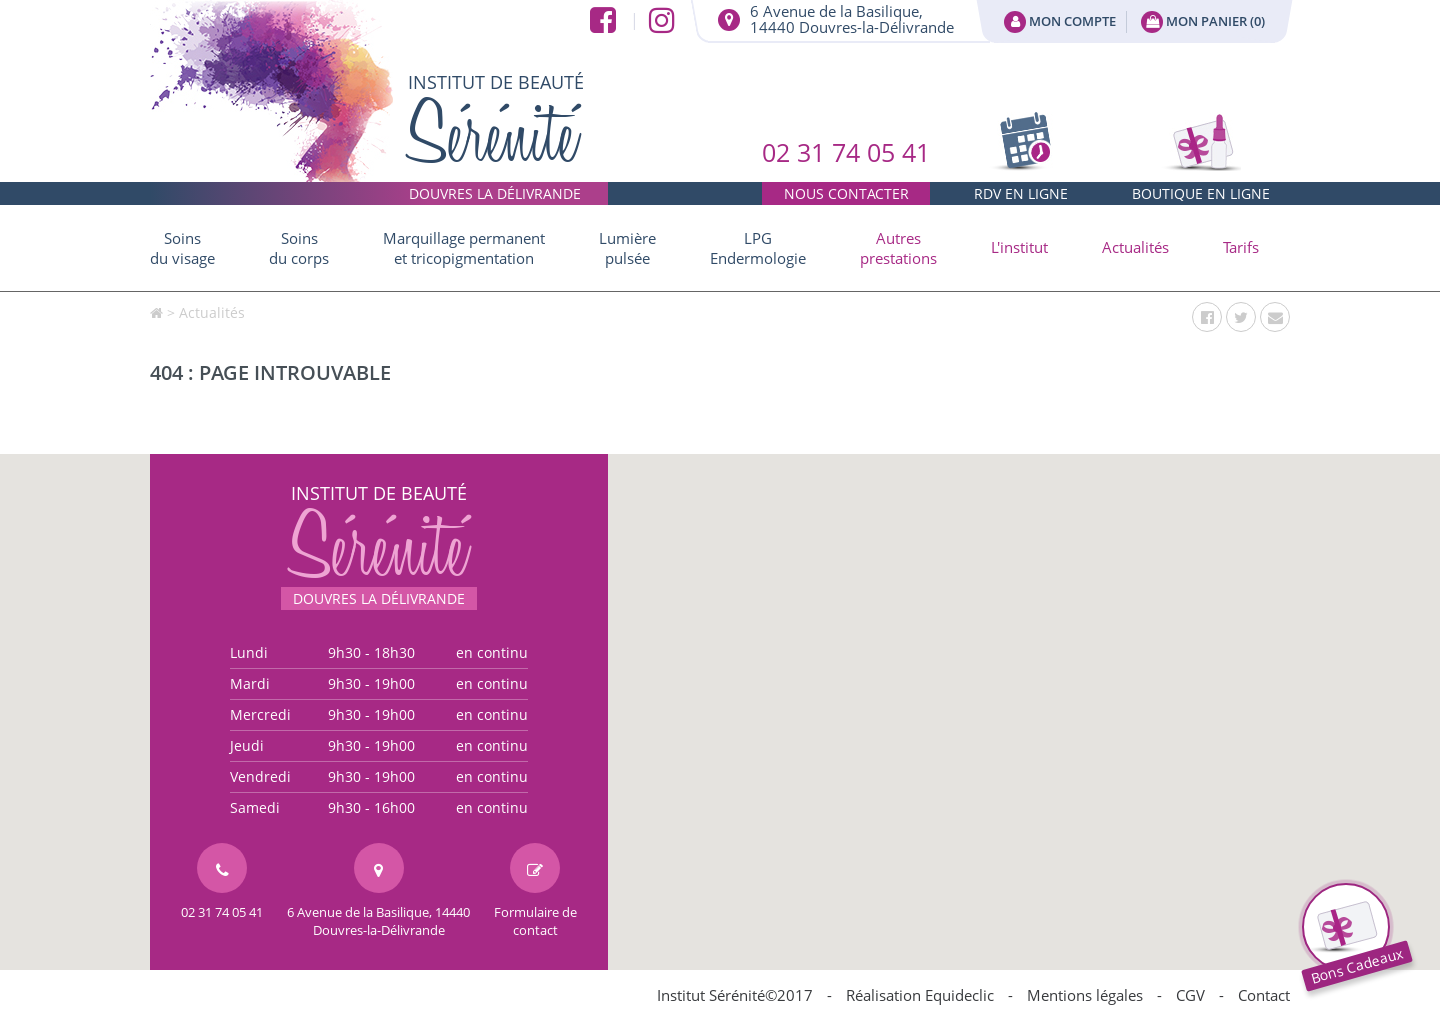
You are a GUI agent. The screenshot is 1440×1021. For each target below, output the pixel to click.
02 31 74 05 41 (846, 170)
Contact (1264, 995)
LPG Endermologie (758, 248)
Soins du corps (299, 248)
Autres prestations (898, 248)
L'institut (1019, 247)
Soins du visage (182, 248)
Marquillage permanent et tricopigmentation (464, 248)
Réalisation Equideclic (920, 995)
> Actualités (206, 312)
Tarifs (1241, 247)
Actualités (1135, 247)
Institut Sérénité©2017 (735, 995)
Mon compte (1060, 22)
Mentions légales (1085, 995)
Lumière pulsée (627, 248)
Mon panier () (1203, 22)
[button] (898, 248)
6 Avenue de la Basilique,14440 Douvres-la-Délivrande (852, 19)
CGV (1190, 995)
